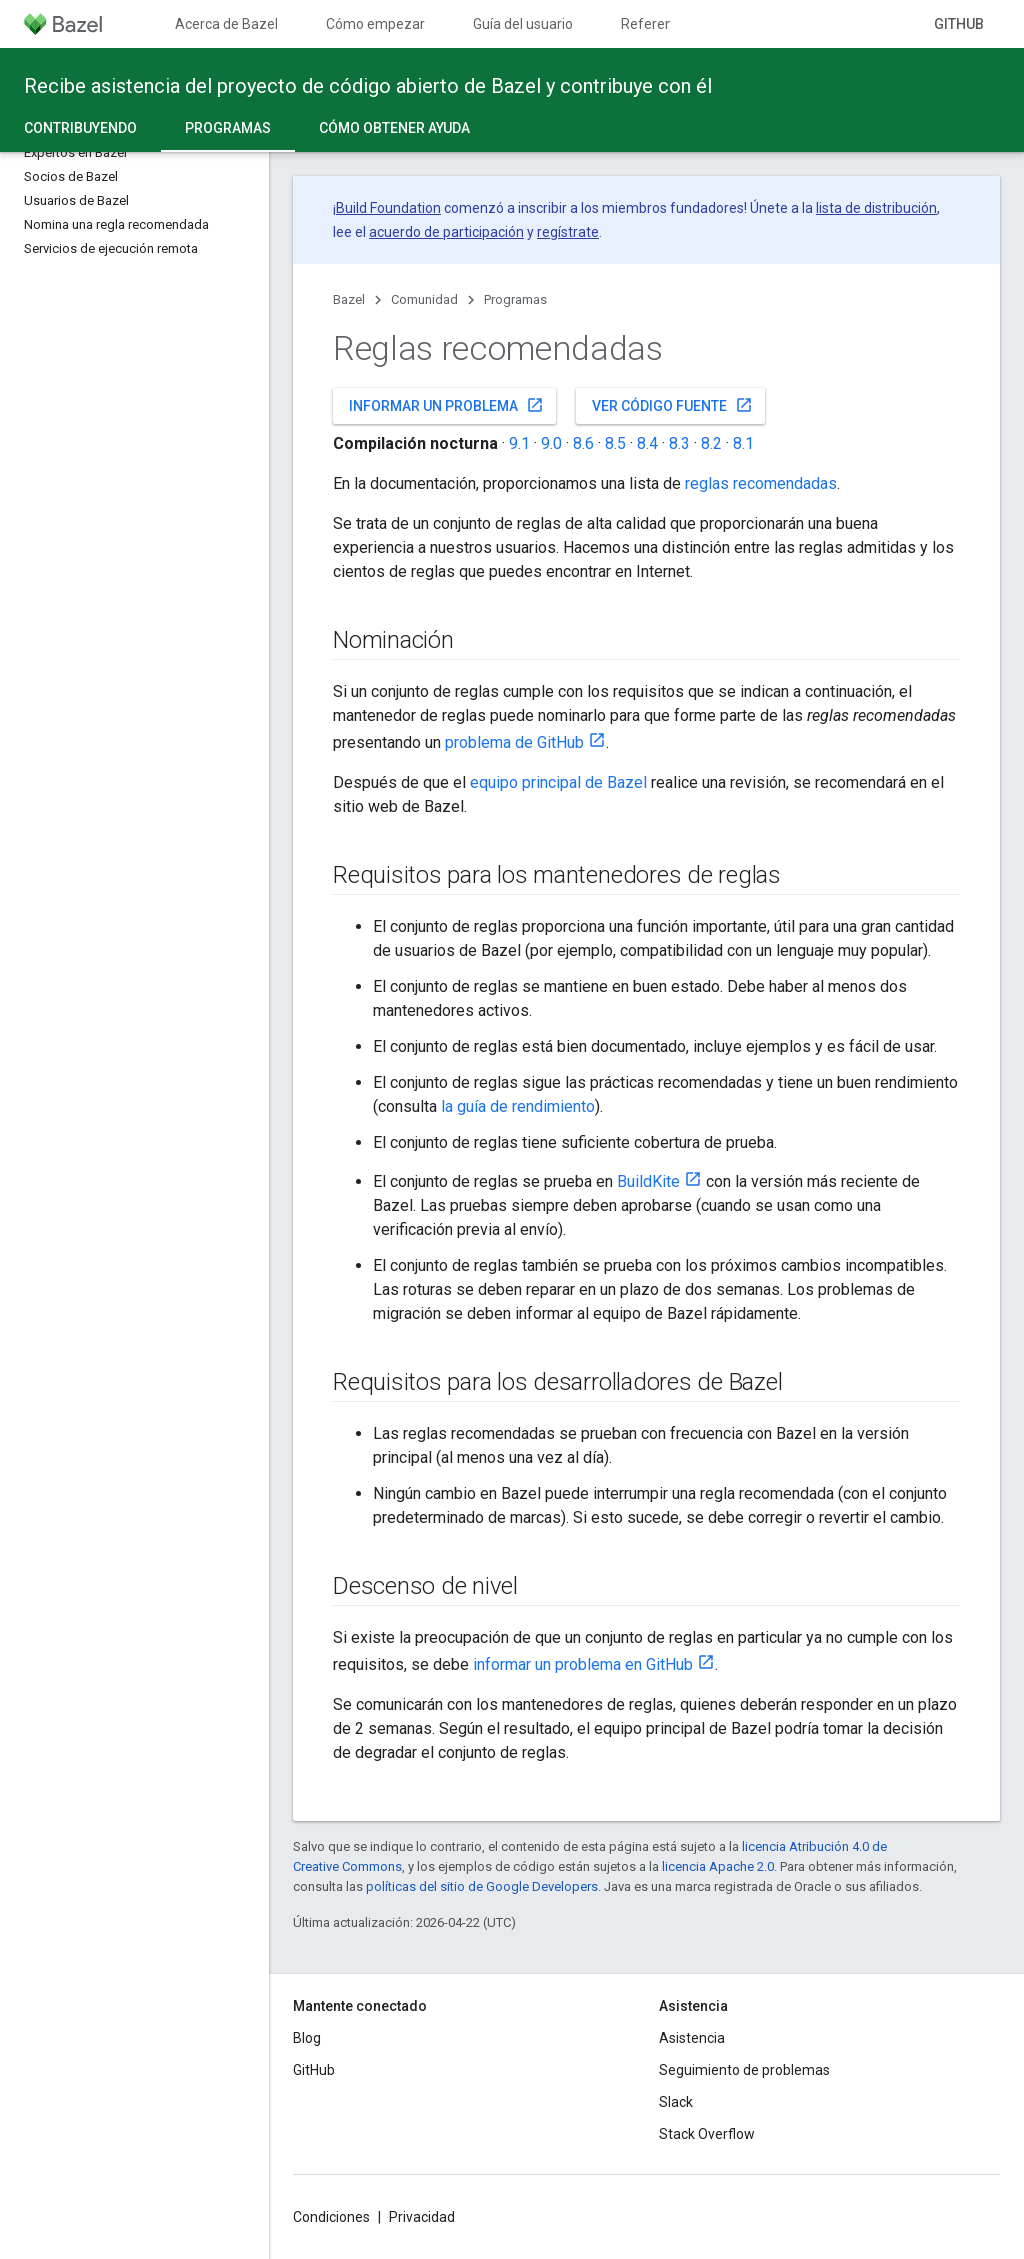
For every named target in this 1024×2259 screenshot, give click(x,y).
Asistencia (692, 2038)
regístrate (568, 232)
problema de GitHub (514, 742)
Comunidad (424, 299)
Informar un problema (446, 405)
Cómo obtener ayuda (394, 128)
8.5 (615, 443)
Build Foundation (388, 208)
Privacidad (422, 2217)
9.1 (519, 443)
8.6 (583, 443)
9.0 (551, 443)
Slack (676, 2102)
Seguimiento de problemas (744, 2070)
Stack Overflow (707, 2134)
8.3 (679, 443)
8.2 (711, 443)
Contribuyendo (80, 128)
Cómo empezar (375, 24)
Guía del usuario (523, 24)
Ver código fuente (672, 405)
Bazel (349, 299)
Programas (515, 299)
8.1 (743, 443)
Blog (307, 2038)
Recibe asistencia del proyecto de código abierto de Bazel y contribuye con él (368, 86)
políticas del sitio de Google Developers (482, 1886)
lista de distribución (876, 208)
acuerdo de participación (446, 232)
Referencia (656, 24)
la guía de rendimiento (518, 1106)
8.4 (647, 443)
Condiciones (331, 2217)
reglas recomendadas (761, 483)
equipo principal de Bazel (558, 782)
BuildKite (648, 1181)
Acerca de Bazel (226, 24)
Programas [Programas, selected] (228, 128)
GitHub (959, 24)
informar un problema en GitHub (583, 1664)
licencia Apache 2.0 (718, 1866)
